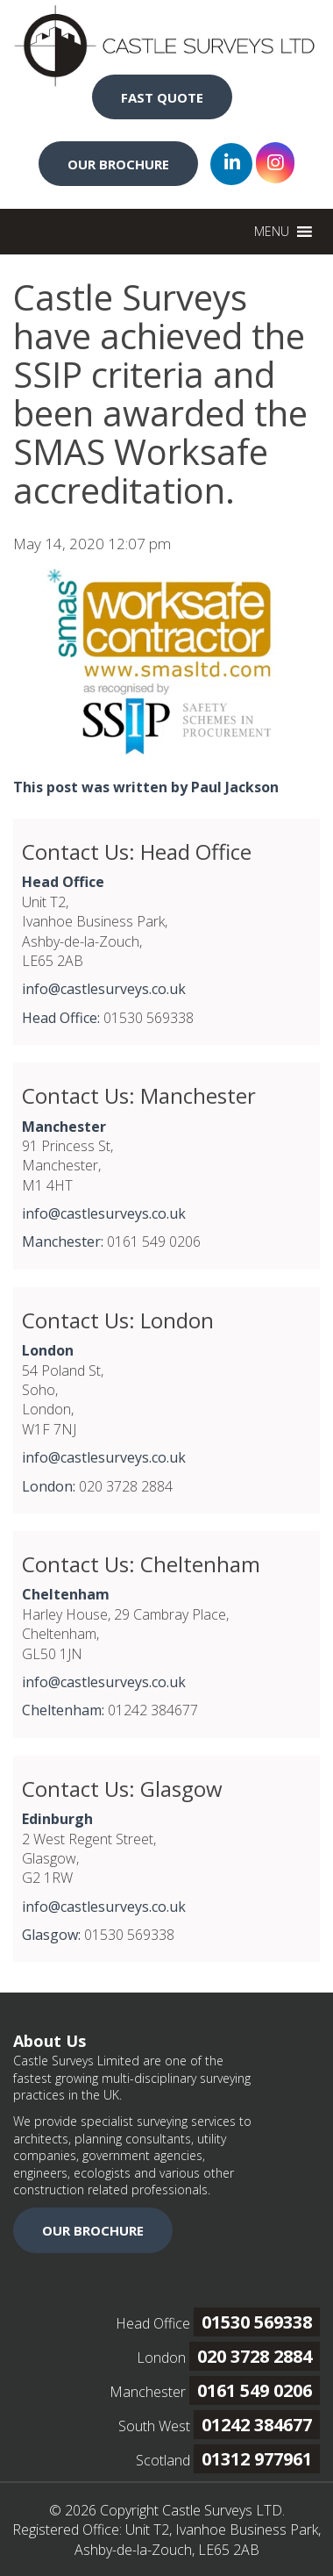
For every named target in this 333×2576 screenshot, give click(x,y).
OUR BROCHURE (118, 164)
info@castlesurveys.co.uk (104, 988)
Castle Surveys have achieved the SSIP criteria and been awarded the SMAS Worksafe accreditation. (160, 393)
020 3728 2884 (254, 2356)
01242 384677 (257, 2424)
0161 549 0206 (254, 2390)
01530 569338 (257, 2322)
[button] (271, 231)
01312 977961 (257, 2459)
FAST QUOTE (162, 97)
